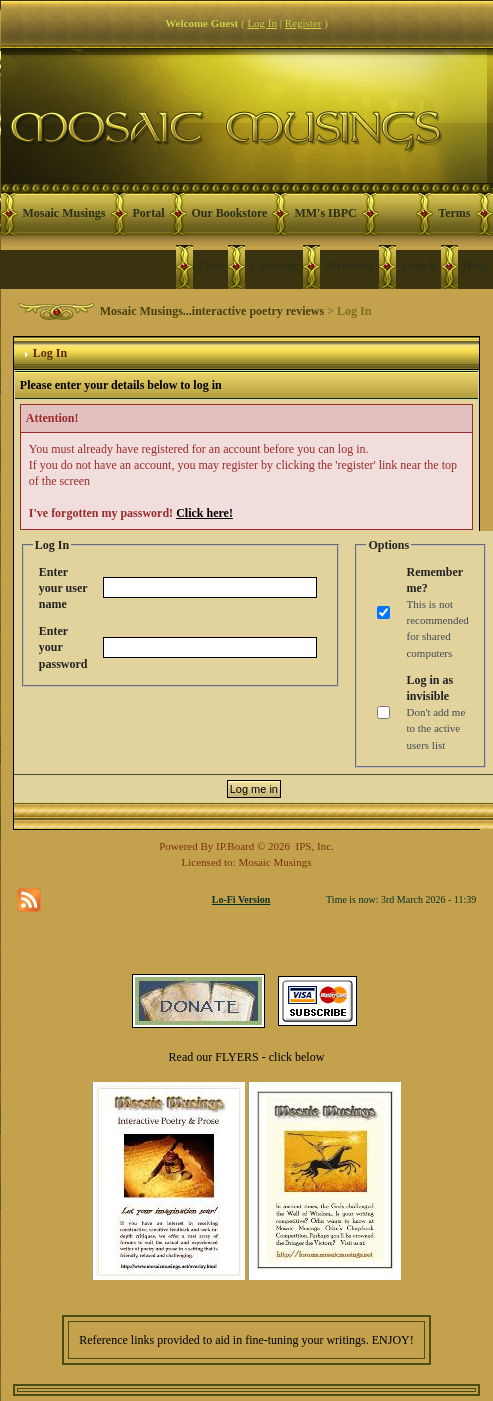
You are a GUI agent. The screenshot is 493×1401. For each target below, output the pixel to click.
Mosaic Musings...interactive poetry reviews (212, 311)
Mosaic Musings (64, 213)
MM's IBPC (325, 213)
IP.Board (235, 846)
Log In (262, 23)
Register (303, 23)
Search (418, 266)
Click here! (204, 513)
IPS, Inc (313, 846)
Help (475, 266)
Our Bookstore (230, 213)
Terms (454, 213)
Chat (210, 266)
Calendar (274, 266)
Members (349, 266)
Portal (149, 213)
